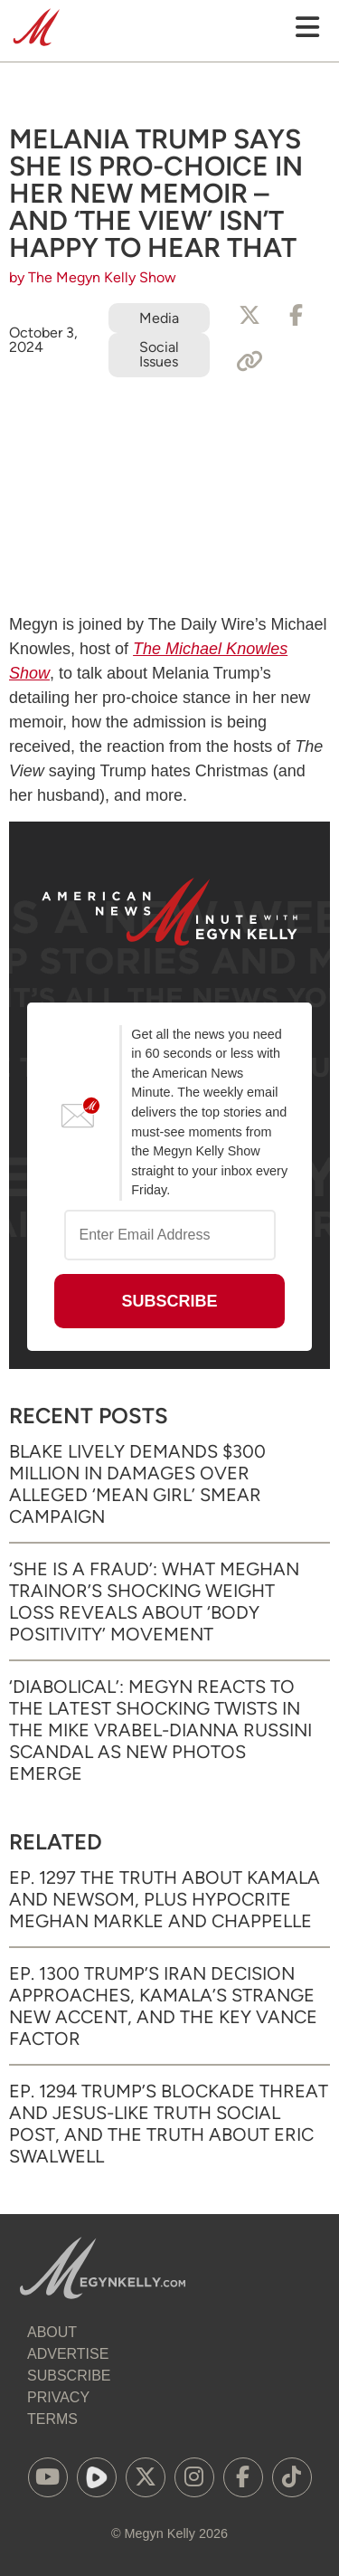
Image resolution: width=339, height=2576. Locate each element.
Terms (52, 2419)
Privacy (58, 2397)
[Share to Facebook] (296, 315)
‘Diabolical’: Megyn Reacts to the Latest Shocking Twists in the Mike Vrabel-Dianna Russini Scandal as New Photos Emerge (160, 1730)
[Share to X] (249, 315)
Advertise (67, 2354)
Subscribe (68, 2375)
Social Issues (159, 354)
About (52, 2332)
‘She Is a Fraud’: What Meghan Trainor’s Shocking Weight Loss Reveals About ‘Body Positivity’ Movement (154, 1601)
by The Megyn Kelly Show (92, 277)
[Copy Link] (249, 362)
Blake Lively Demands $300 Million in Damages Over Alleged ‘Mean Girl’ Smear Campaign (137, 1483)
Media (159, 318)
